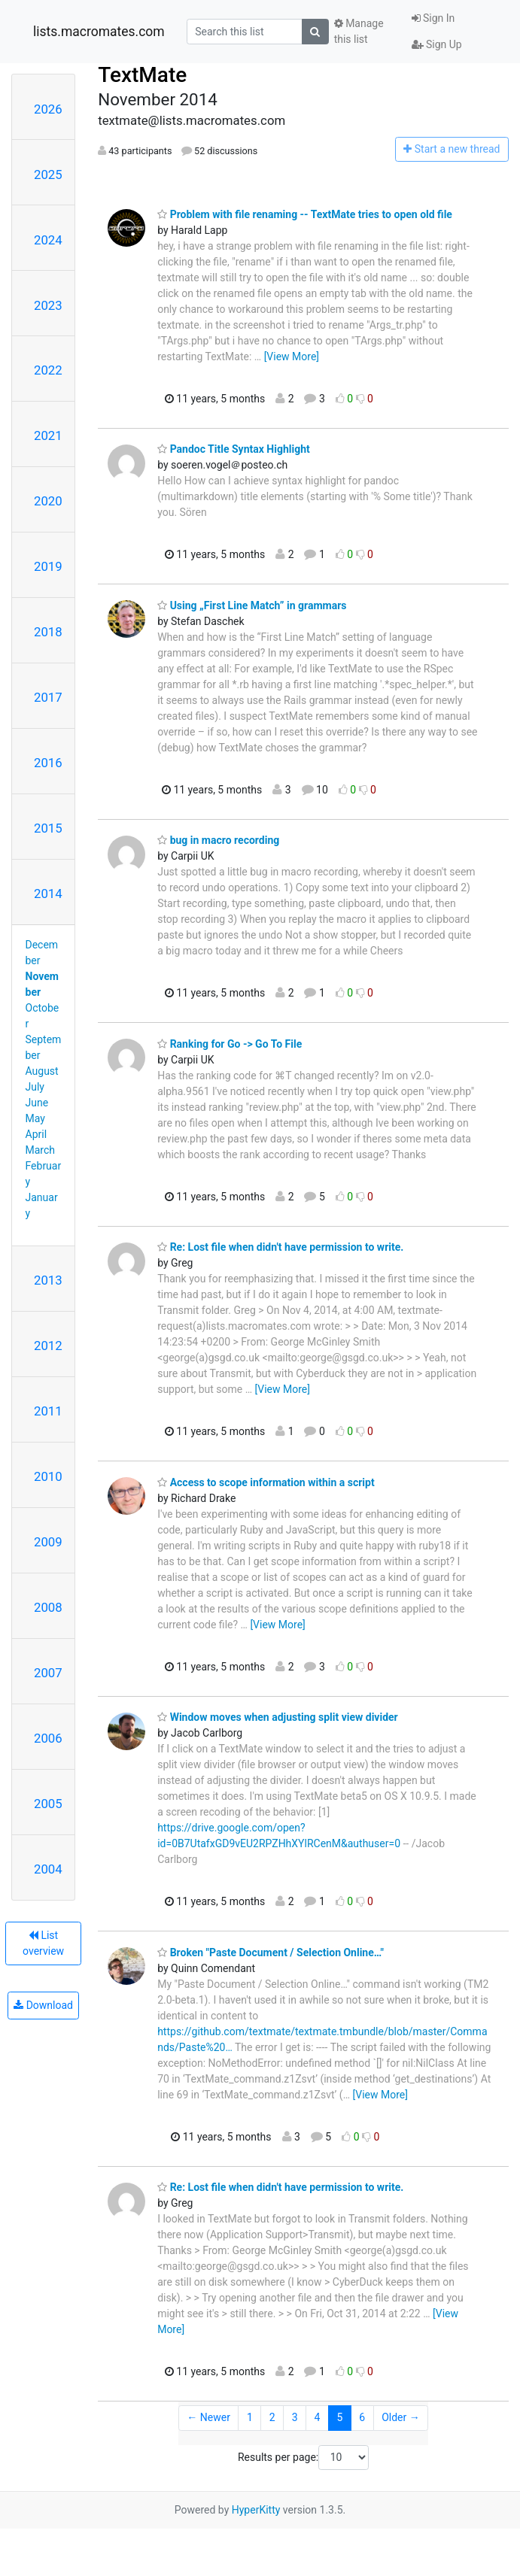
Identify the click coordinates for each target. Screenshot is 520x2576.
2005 (48, 1803)
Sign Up (437, 44)
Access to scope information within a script (266, 1482)
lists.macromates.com (99, 31)
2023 (48, 305)
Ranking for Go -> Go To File (229, 1044)
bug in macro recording (218, 840)
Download (43, 2005)
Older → (401, 2417)
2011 (48, 1410)
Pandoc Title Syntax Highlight (233, 449)
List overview (43, 1943)
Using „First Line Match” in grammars (251, 605)
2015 (48, 828)
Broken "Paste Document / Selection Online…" (270, 1952)
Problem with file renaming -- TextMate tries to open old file (304, 214)
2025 (48, 174)
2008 (48, 1607)
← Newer (208, 2417)
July (35, 1087)
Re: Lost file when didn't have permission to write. (280, 1247)
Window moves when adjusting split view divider (277, 1717)
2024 (48, 239)
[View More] (291, 356)
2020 (48, 500)
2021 (48, 435)
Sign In (433, 18)
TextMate (142, 74)
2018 (48, 631)
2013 (48, 1280)
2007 (48, 1672)
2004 (48, 1869)
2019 (48, 566)
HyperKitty (256, 2510)
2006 (48, 1738)
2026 (48, 109)
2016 (48, 762)
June (37, 1103)
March (41, 1150)
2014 (48, 893)
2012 (48, 1345)
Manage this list (359, 31)
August (42, 1071)
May (35, 1118)
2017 (48, 697)
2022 (48, 370)
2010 (48, 1476)
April (36, 1134)
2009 (48, 1541)
